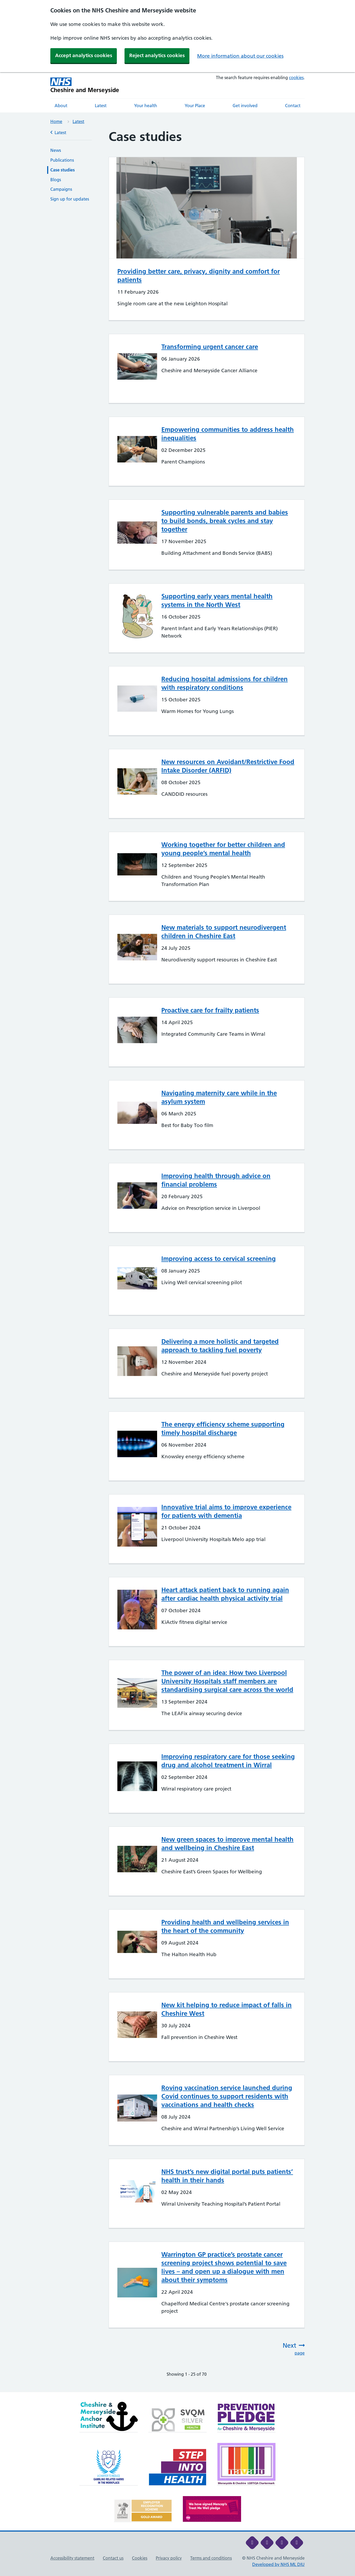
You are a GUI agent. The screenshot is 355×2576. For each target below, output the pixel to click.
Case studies (62, 169)
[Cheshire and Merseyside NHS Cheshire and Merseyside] (84, 85)
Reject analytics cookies (157, 55)
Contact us (113, 2558)
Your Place (195, 105)
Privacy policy (169, 2558)
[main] (177, 1260)
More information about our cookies (240, 56)
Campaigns (61, 189)
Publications (62, 160)
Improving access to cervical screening (218, 1258)
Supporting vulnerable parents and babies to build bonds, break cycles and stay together (224, 520)
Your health (145, 105)
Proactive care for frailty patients (210, 1010)
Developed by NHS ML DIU (278, 2564)
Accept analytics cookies (83, 55)
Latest (100, 105)
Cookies (139, 2558)
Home (56, 121)
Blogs (55, 179)
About (61, 105)
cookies (296, 77)
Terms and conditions (211, 2558)
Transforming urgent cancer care (209, 347)
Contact (292, 105)
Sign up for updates (69, 199)
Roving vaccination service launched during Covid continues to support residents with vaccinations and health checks (226, 2096)
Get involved (245, 105)
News (55, 150)
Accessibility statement (72, 2558)
